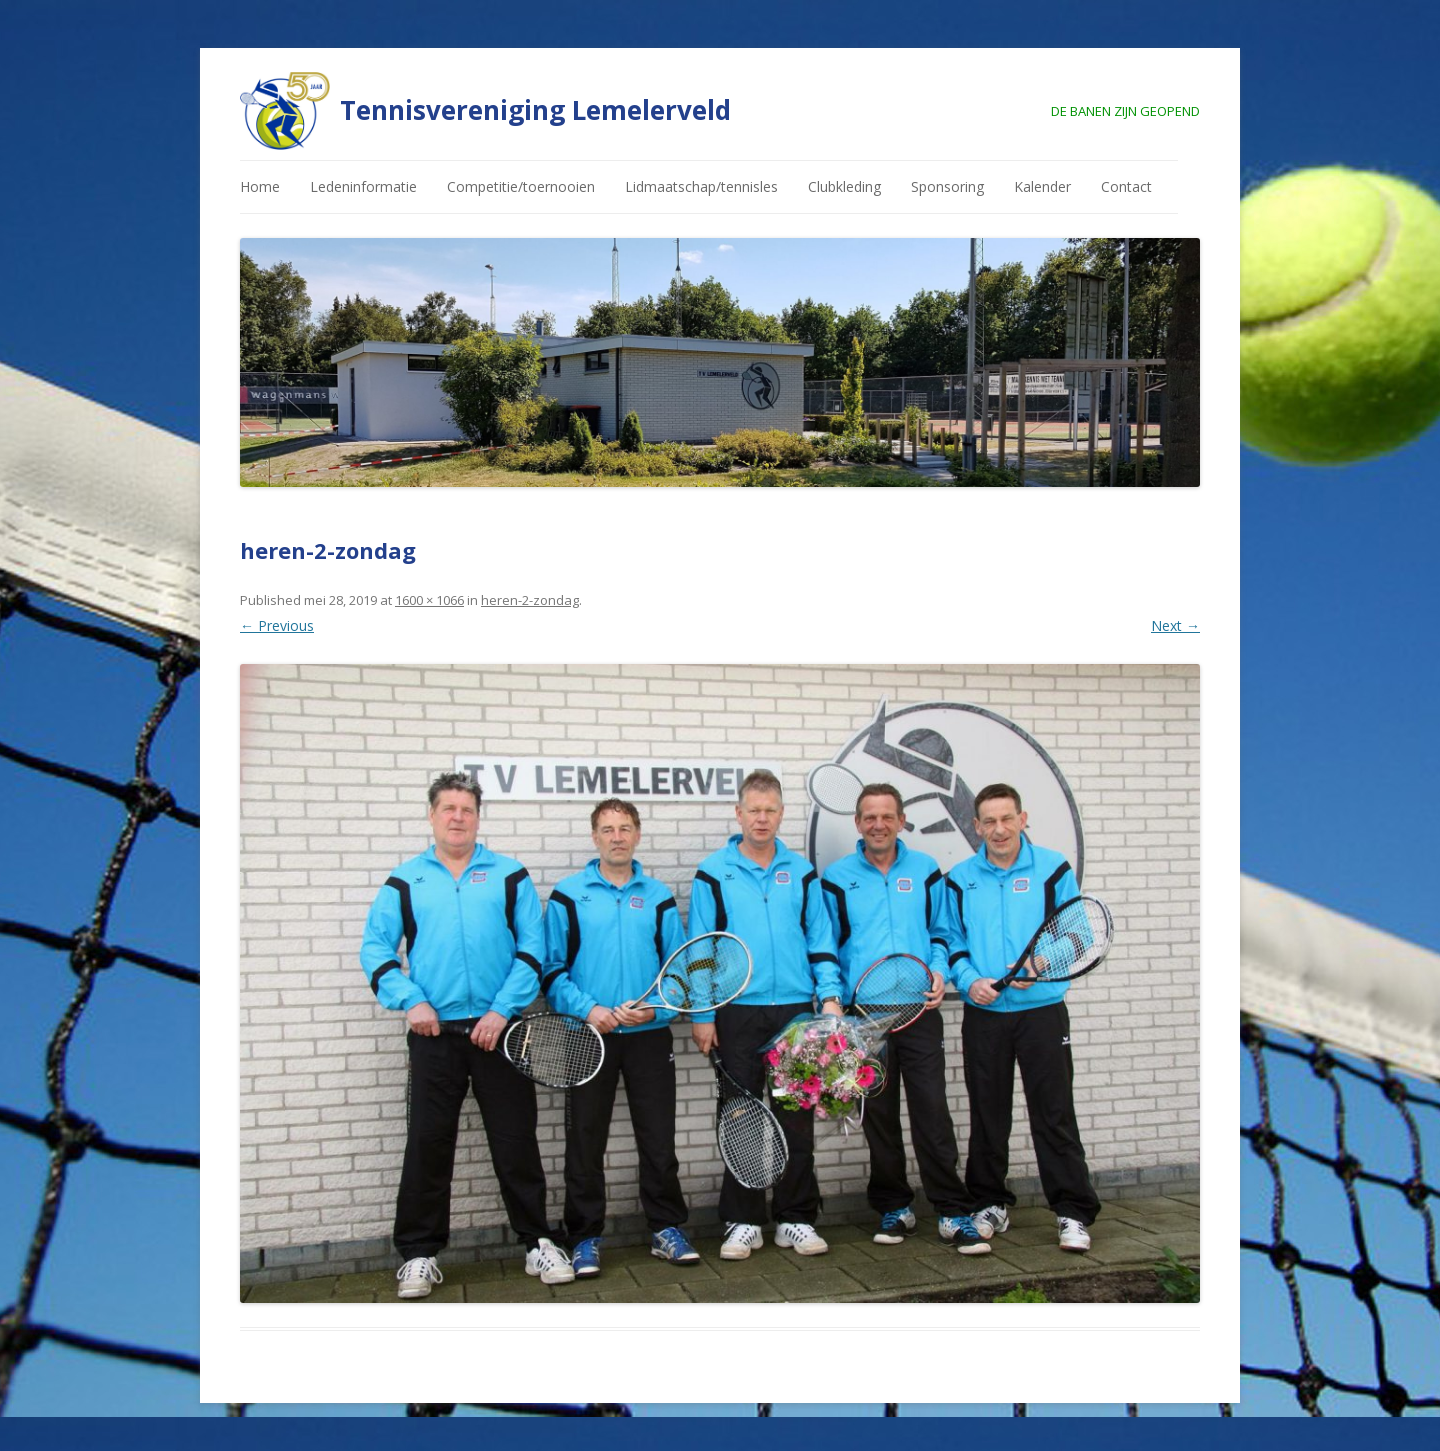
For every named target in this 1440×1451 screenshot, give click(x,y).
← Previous (277, 625)
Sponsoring (947, 186)
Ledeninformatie (363, 186)
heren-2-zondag (530, 600)
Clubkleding (844, 186)
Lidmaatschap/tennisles (701, 186)
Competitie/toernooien (521, 186)
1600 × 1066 (429, 600)
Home (260, 186)
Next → (1175, 625)
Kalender (1042, 186)
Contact (1126, 186)
